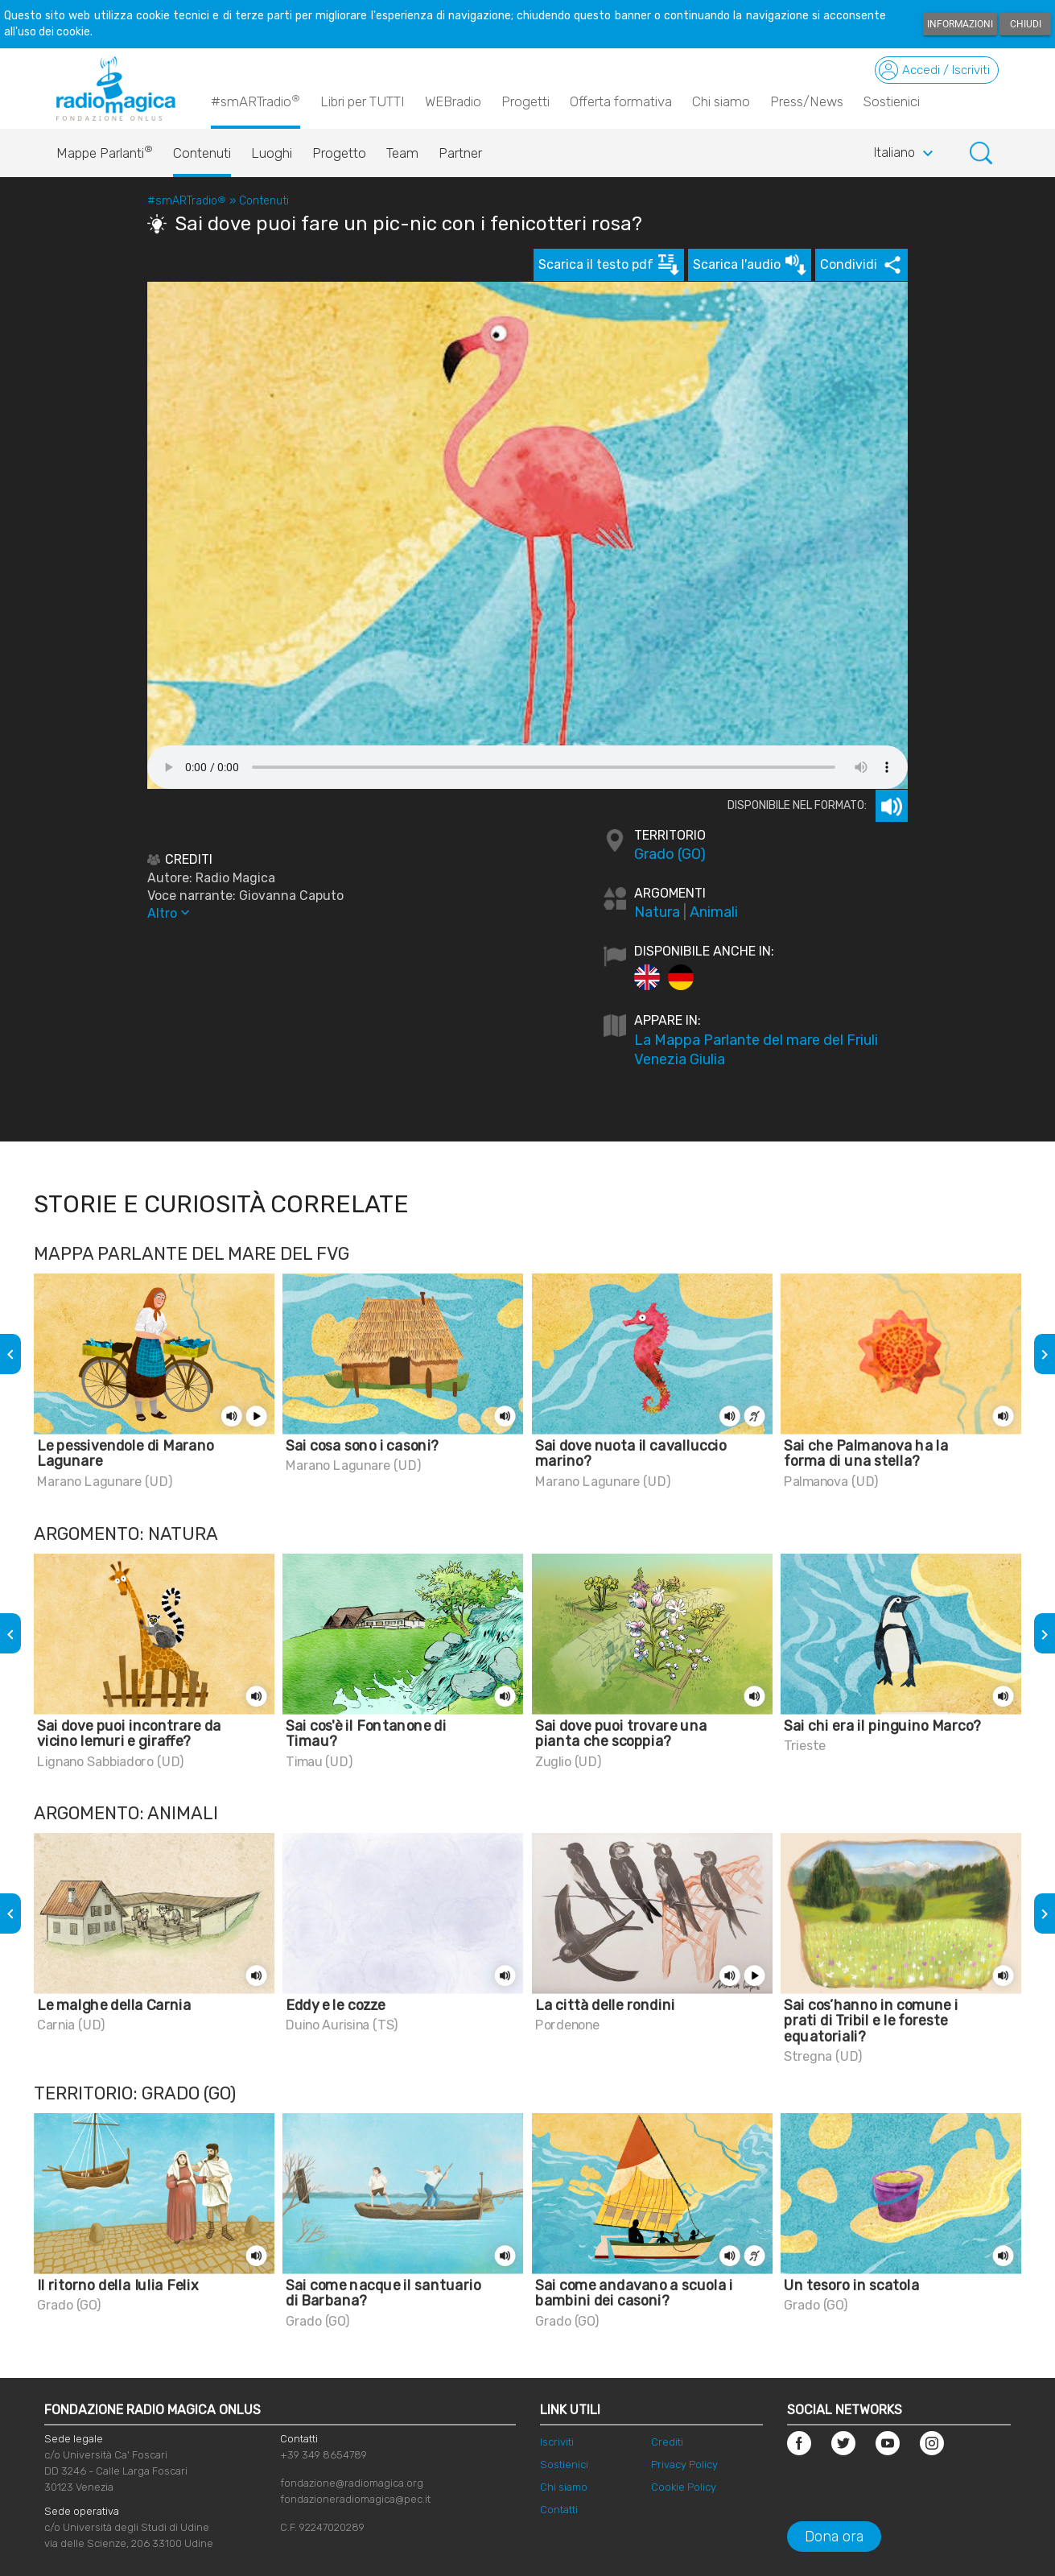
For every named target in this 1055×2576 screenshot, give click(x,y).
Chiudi (1025, 24)
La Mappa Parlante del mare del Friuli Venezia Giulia (756, 1049)
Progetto (339, 153)
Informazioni (960, 24)
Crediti (667, 2442)
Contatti (559, 2510)
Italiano (906, 153)
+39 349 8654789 (323, 2455)
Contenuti (202, 153)
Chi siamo (721, 101)
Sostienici (891, 101)
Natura (657, 912)
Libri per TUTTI (362, 101)
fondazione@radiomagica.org (351, 2483)
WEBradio (453, 101)
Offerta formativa (621, 101)
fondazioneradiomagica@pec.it (355, 2499)
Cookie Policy (683, 2487)
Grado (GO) (670, 854)
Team (402, 153)
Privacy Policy (684, 2464)
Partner (460, 153)
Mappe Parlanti (104, 149)
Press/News (806, 101)
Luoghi (271, 153)
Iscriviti (557, 2442)
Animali (714, 912)
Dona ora (834, 2536)
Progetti (525, 101)
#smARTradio (255, 100)
